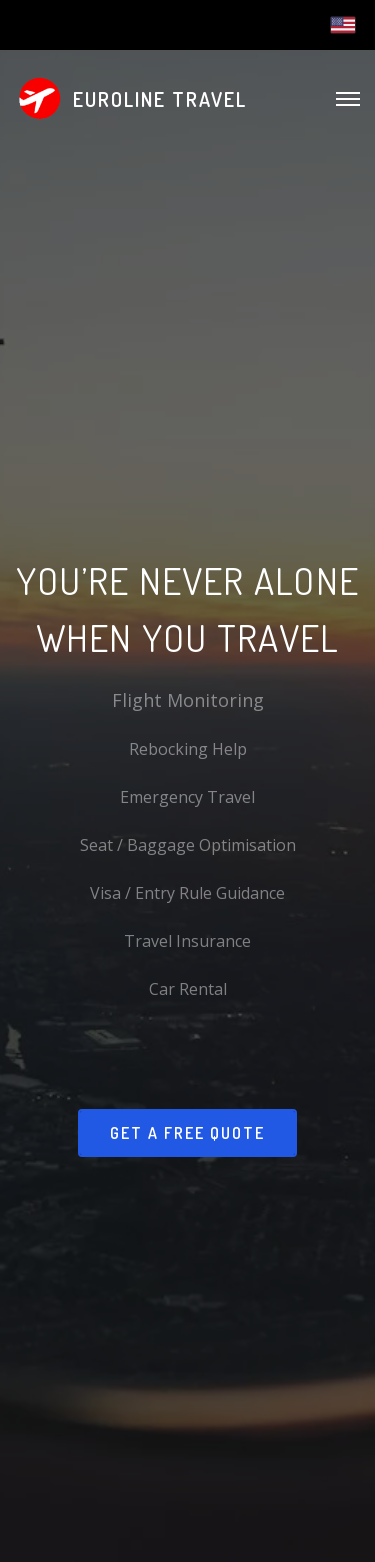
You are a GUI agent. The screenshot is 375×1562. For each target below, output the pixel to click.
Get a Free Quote (187, 1133)
